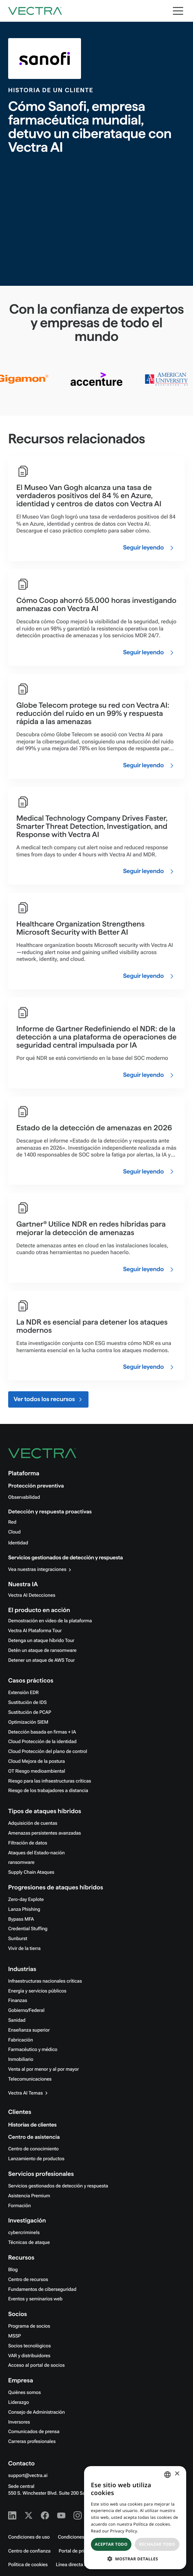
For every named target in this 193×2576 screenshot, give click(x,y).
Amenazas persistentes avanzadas (44, 1833)
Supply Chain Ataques (31, 1872)
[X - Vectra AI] (29, 2515)
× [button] (176, 2474)
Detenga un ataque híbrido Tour (41, 1640)
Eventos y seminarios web (35, 2299)
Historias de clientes (32, 2125)
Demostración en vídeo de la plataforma (50, 1621)
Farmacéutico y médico (33, 2049)
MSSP (14, 2336)
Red (12, 1522)
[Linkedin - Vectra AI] (12, 2515)
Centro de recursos (28, 2279)
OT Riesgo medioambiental (36, 1771)
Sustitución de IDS (27, 1702)
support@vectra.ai (27, 2475)
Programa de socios (29, 2326)
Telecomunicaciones (30, 2079)
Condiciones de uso (29, 2537)
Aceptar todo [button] (111, 2544)
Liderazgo (18, 2402)
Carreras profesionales (31, 2441)
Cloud (14, 1532)
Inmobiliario (20, 2059)
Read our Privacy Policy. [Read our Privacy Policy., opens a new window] (114, 2531)
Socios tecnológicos (29, 2346)
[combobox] (167, 2474)
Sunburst (17, 1938)
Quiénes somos (24, 2392)
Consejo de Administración (36, 2412)
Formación (19, 2206)
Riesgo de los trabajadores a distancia (48, 1790)
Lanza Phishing (24, 1909)
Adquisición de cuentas (32, 1823)
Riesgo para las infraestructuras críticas (49, 1781)
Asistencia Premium (29, 2196)
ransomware (21, 1862)
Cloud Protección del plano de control (47, 1751)
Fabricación (20, 2040)
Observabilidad (24, 1497)
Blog (13, 2270)
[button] (135, 2558)
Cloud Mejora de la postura (36, 1761)
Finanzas (17, 2000)
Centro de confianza (29, 2551)
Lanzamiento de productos (36, 2159)
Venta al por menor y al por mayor (43, 2069)
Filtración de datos (27, 1843)
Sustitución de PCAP (29, 1712)
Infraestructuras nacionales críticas (45, 1981)
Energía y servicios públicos (37, 1991)
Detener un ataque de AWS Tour (41, 1660)
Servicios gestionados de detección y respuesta (65, 1558)
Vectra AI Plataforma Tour (35, 1631)
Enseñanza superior (29, 2030)
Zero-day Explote (26, 1899)
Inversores (19, 2422)
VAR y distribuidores (29, 2356)
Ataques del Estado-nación (36, 1853)
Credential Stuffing (27, 1929)
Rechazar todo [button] (157, 2544)
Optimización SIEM (28, 1722)
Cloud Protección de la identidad (42, 1741)
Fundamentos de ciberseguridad (42, 2289)
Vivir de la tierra (24, 1948)
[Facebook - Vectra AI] (45, 2515)
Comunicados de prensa (34, 2431)
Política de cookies (28, 2564)
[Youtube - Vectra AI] (61, 2515)
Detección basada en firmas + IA (42, 1732)
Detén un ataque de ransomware (42, 1650)
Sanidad (17, 2020)
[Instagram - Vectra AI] (78, 2515)
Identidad (18, 1543)
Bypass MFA (21, 1919)
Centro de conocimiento (33, 2149)
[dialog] (135, 2517)
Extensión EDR (23, 1692)
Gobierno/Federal (26, 2010)
